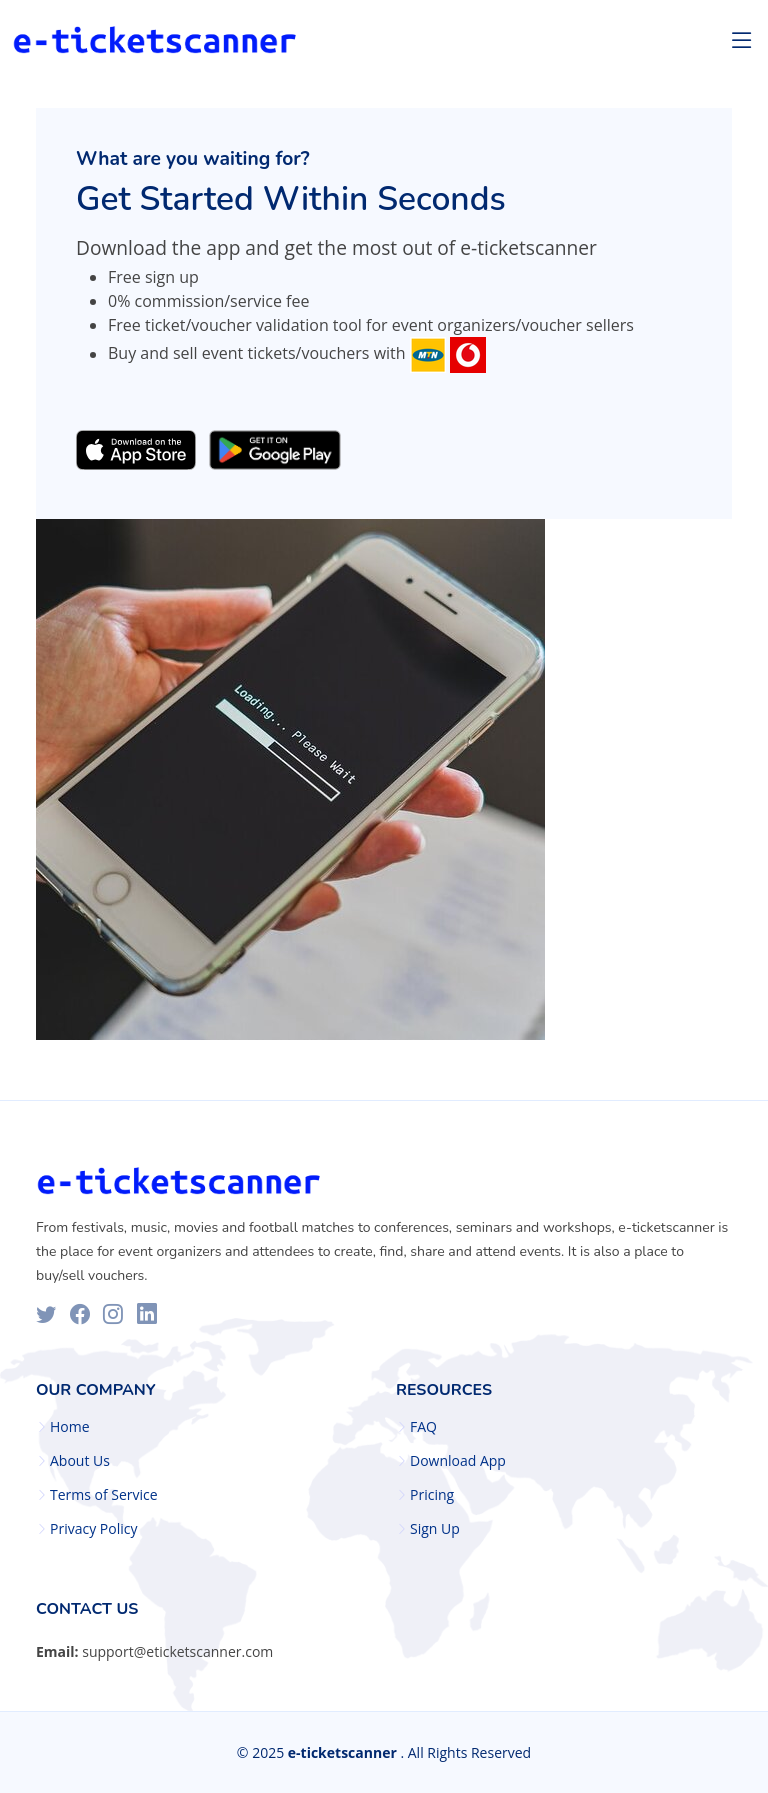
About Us (80, 1461)
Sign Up (435, 1529)
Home (70, 1427)
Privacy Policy (93, 1529)
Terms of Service (104, 1495)
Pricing (432, 1495)
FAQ (423, 1427)
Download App (458, 1461)
